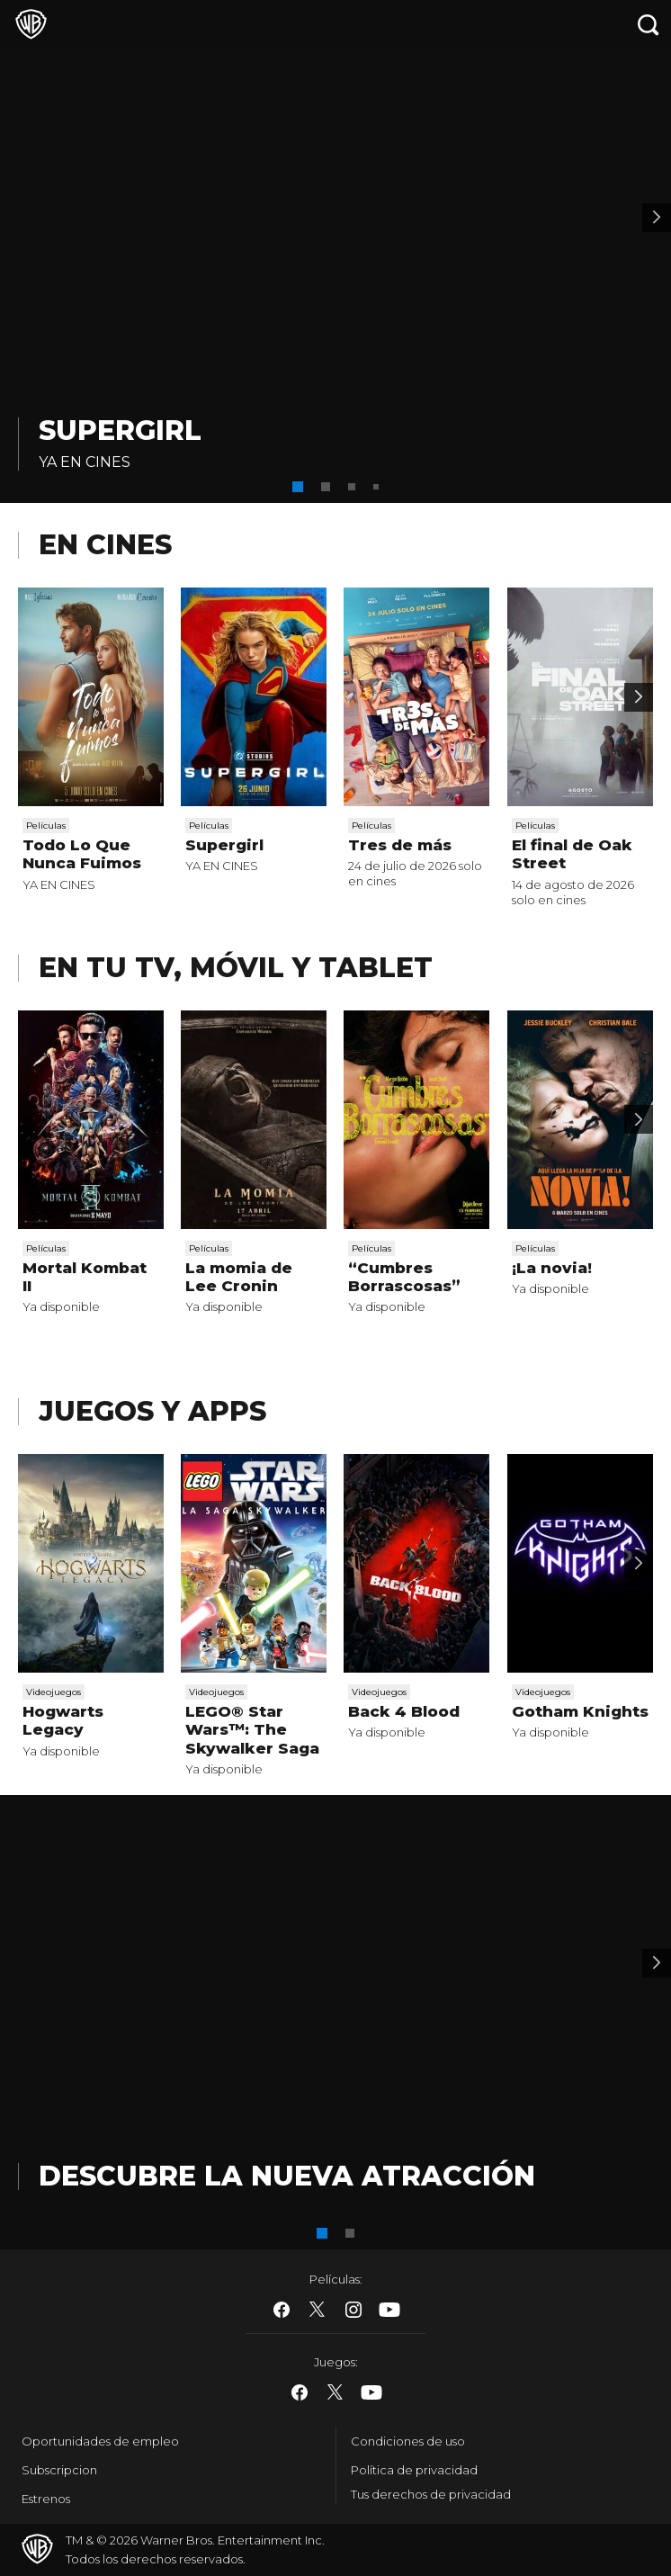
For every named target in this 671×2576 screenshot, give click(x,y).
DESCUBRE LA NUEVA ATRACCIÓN (287, 2176)
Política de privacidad (414, 2470)
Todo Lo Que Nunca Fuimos (81, 854)
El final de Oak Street (572, 854)
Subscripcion (59, 2470)
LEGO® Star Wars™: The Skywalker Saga (252, 1729)
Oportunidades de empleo (100, 2441)
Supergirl (120, 430)
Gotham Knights (580, 1711)
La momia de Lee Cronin (238, 1277)
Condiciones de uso (408, 2441)
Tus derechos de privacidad (431, 2494)
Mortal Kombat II (84, 1277)
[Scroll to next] (638, 697)
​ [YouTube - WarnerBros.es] (389, 2310)
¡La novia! (552, 1268)
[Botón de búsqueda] (648, 24)
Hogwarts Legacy (62, 1720)
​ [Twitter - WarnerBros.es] (317, 2310)
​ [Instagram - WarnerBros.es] (353, 2310)
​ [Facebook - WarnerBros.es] (281, 2310)
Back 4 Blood (404, 1711)
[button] (297, 486)
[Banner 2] (656, 217)
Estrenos (46, 2498)
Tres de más (400, 845)
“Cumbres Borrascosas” (404, 1277)
